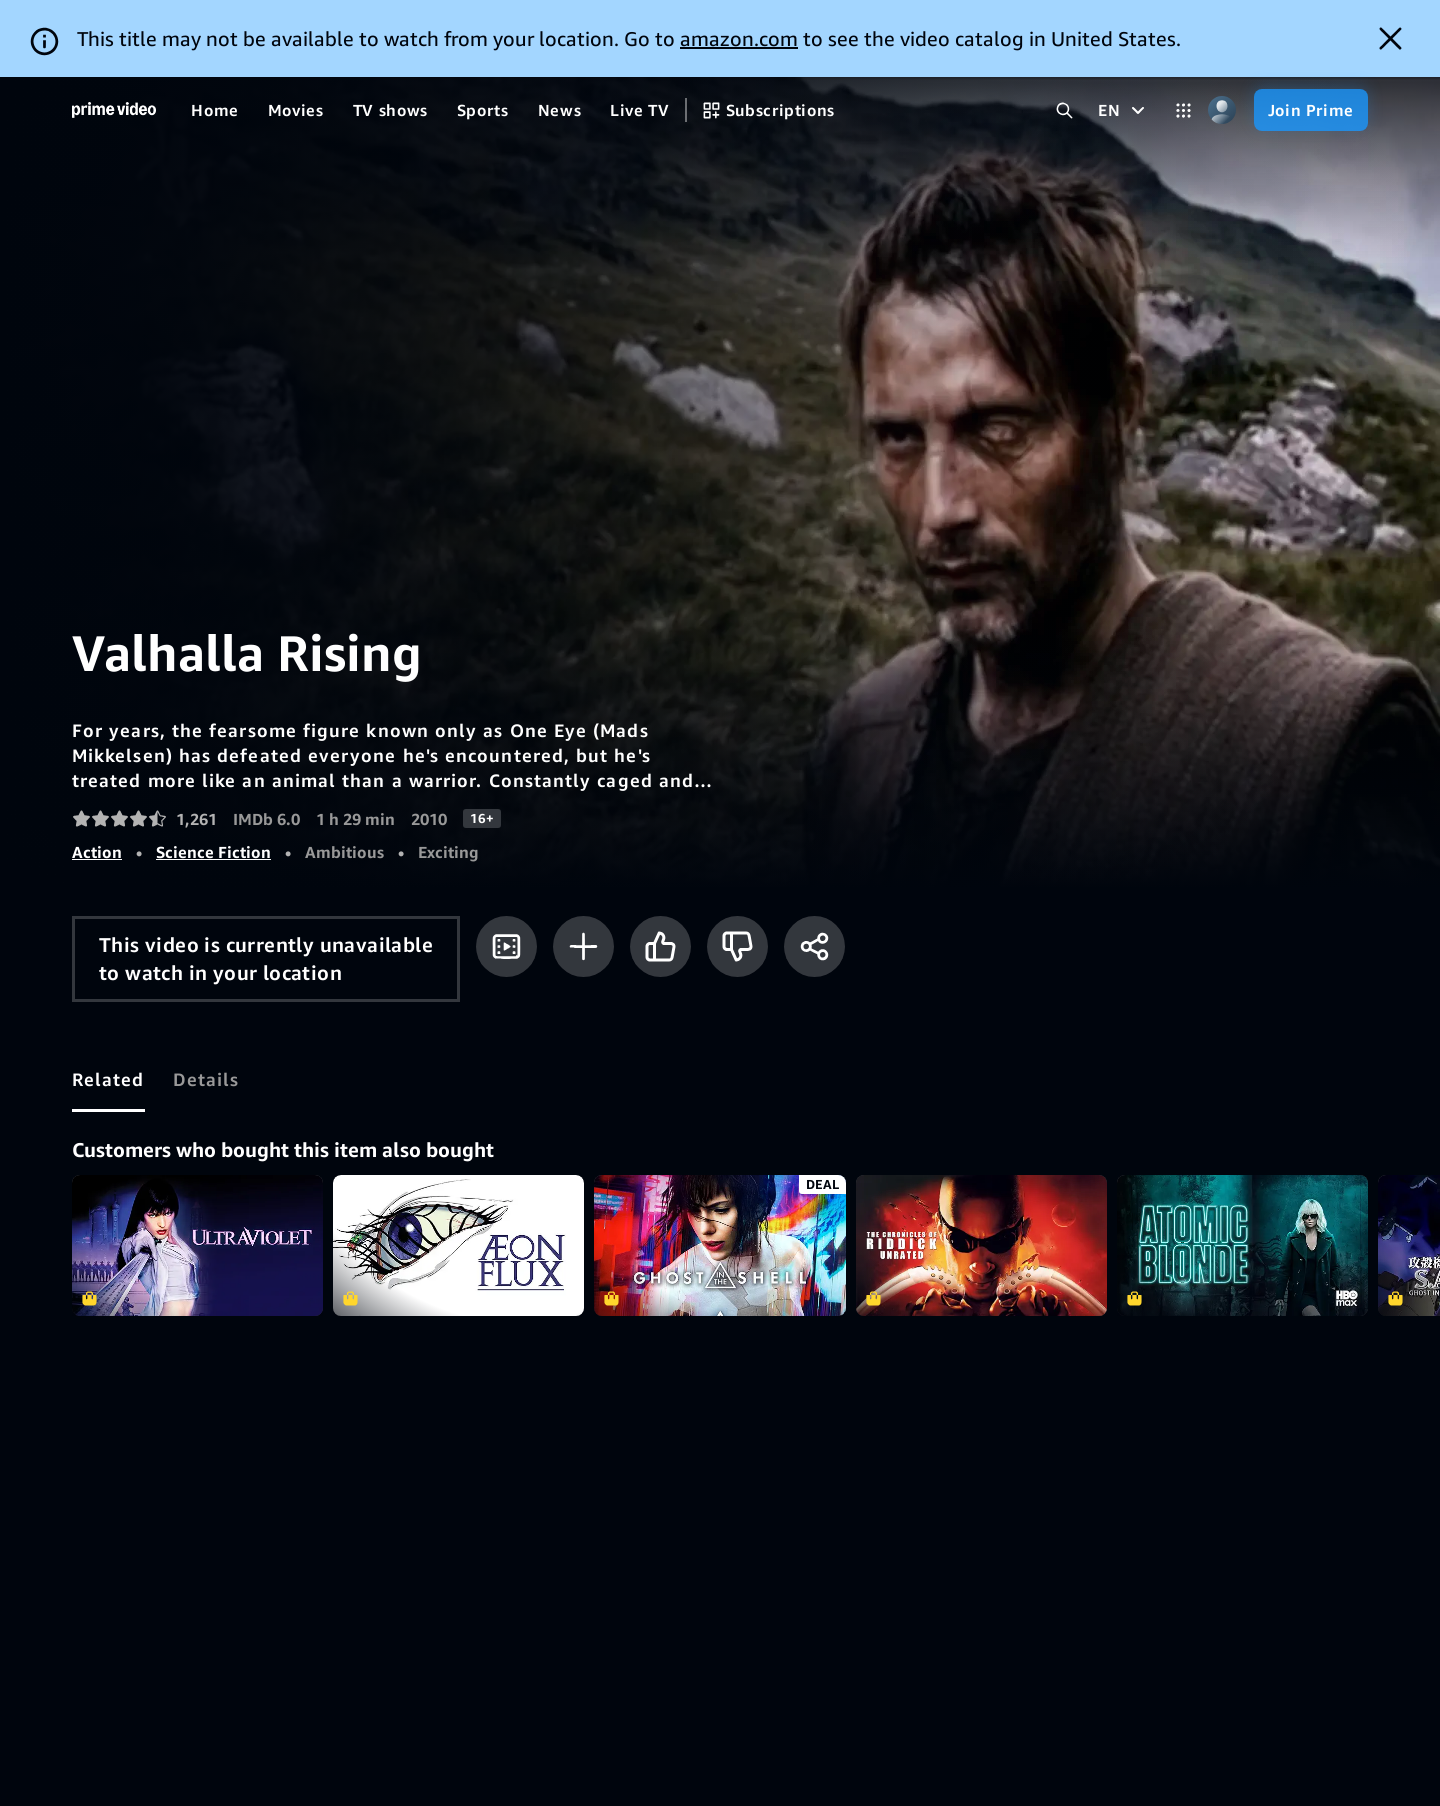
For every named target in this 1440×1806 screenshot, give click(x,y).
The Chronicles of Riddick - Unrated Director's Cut (981, 1168)
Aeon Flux (458, 1168)
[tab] (108, 1002)
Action (97, 775)
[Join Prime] (1311, 33)
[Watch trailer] (506, 869)
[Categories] (1183, 33)
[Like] (660, 869)
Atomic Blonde (1242, 1168)
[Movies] (296, 33)
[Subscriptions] (768, 33)
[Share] (814, 869)
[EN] (1123, 33)
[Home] (114, 33)
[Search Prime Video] (1064, 33)
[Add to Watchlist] (583, 869)
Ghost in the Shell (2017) (719, 1168)
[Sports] (483, 33)
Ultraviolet (197, 1168)
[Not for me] (737, 869)
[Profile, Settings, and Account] (1222, 33)
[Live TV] (639, 33)
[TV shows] (390, 33)
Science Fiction (213, 775)
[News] (560, 33)
